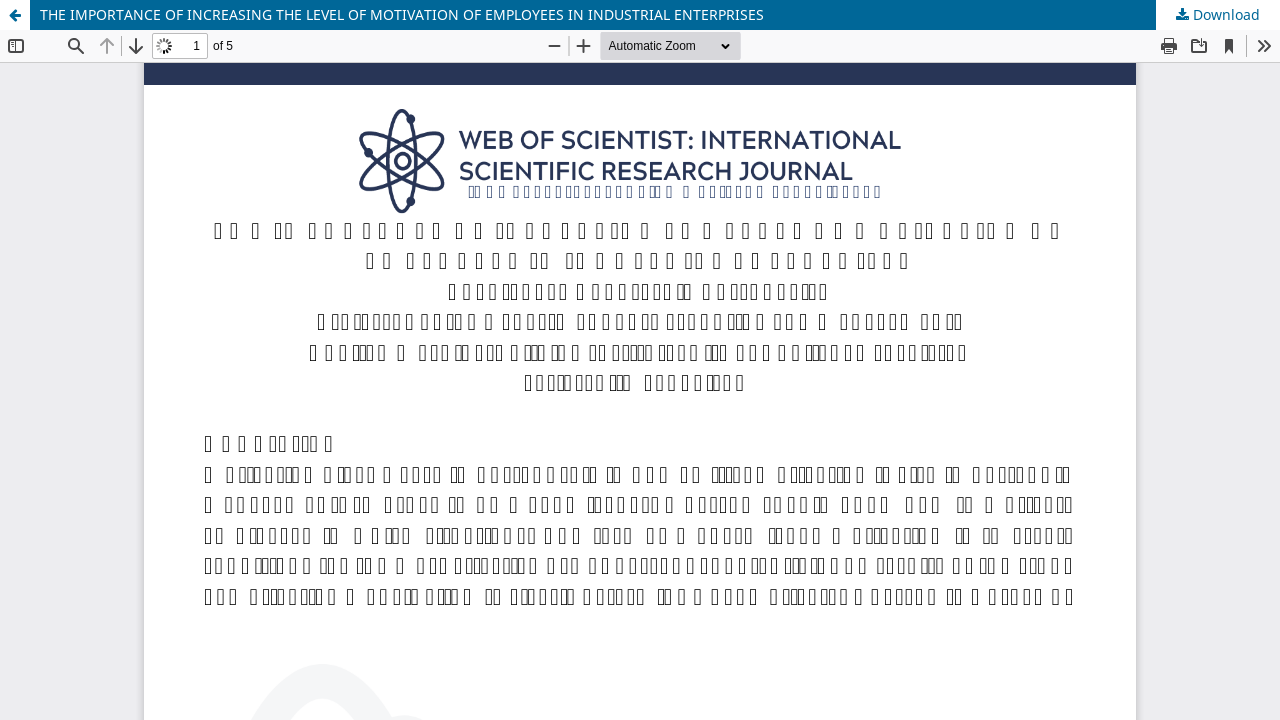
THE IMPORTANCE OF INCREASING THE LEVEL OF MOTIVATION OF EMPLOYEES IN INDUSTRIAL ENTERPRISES (402, 14)
